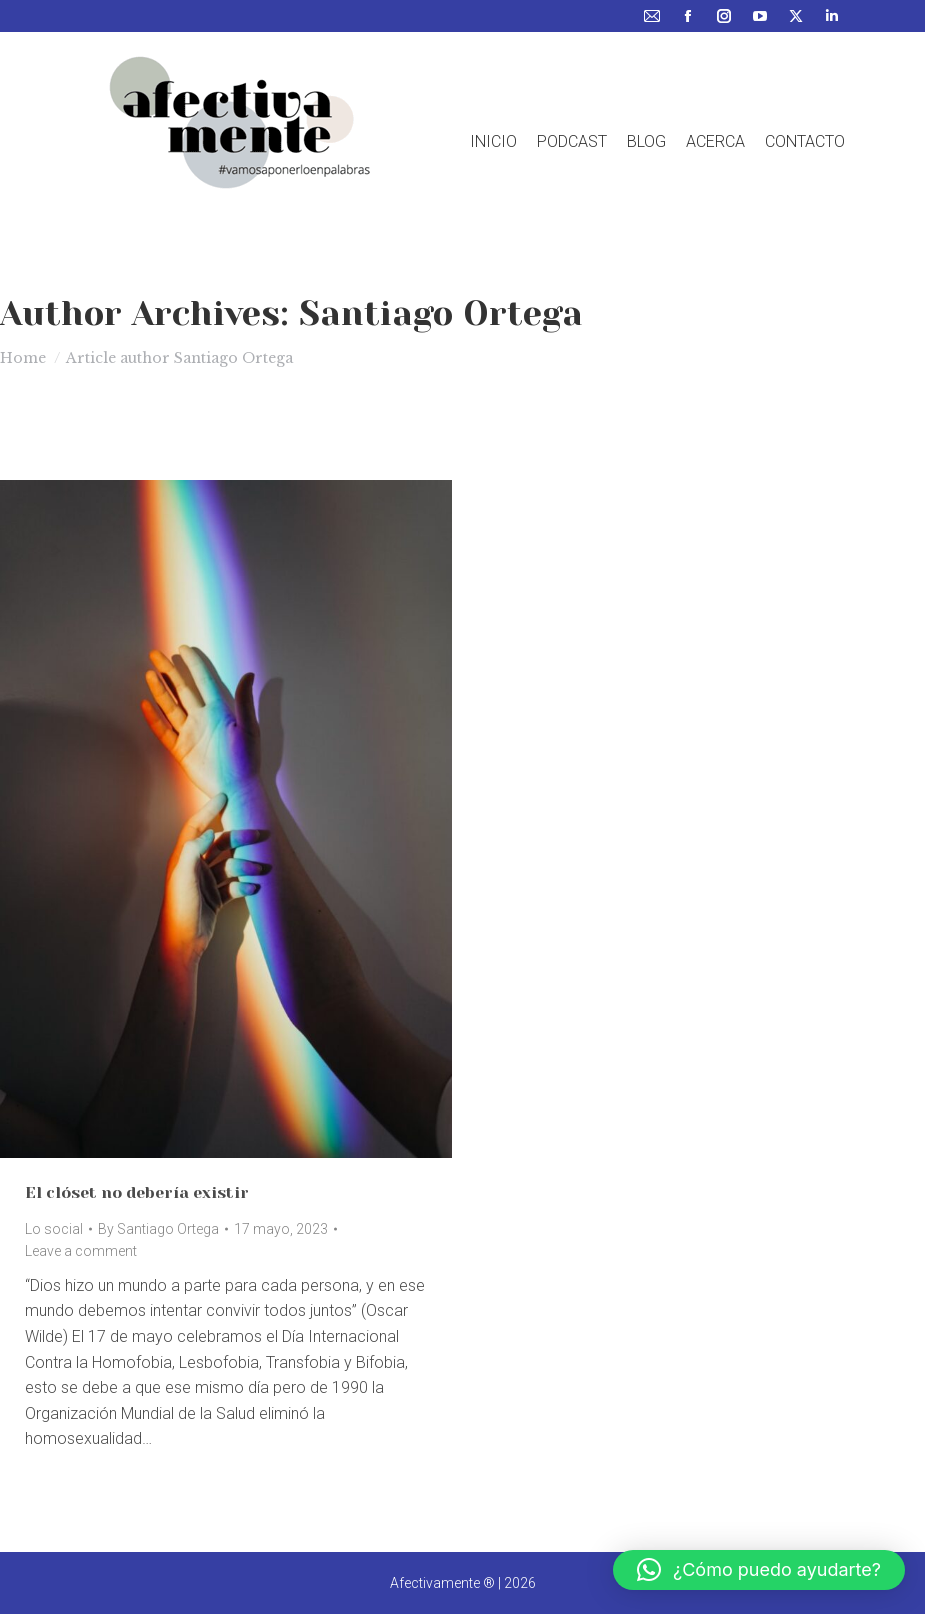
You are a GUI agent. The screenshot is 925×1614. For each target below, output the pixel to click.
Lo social (54, 1229)
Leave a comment (81, 1251)
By (158, 1229)
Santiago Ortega (441, 313)
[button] (759, 1570)
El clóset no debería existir (137, 1192)
